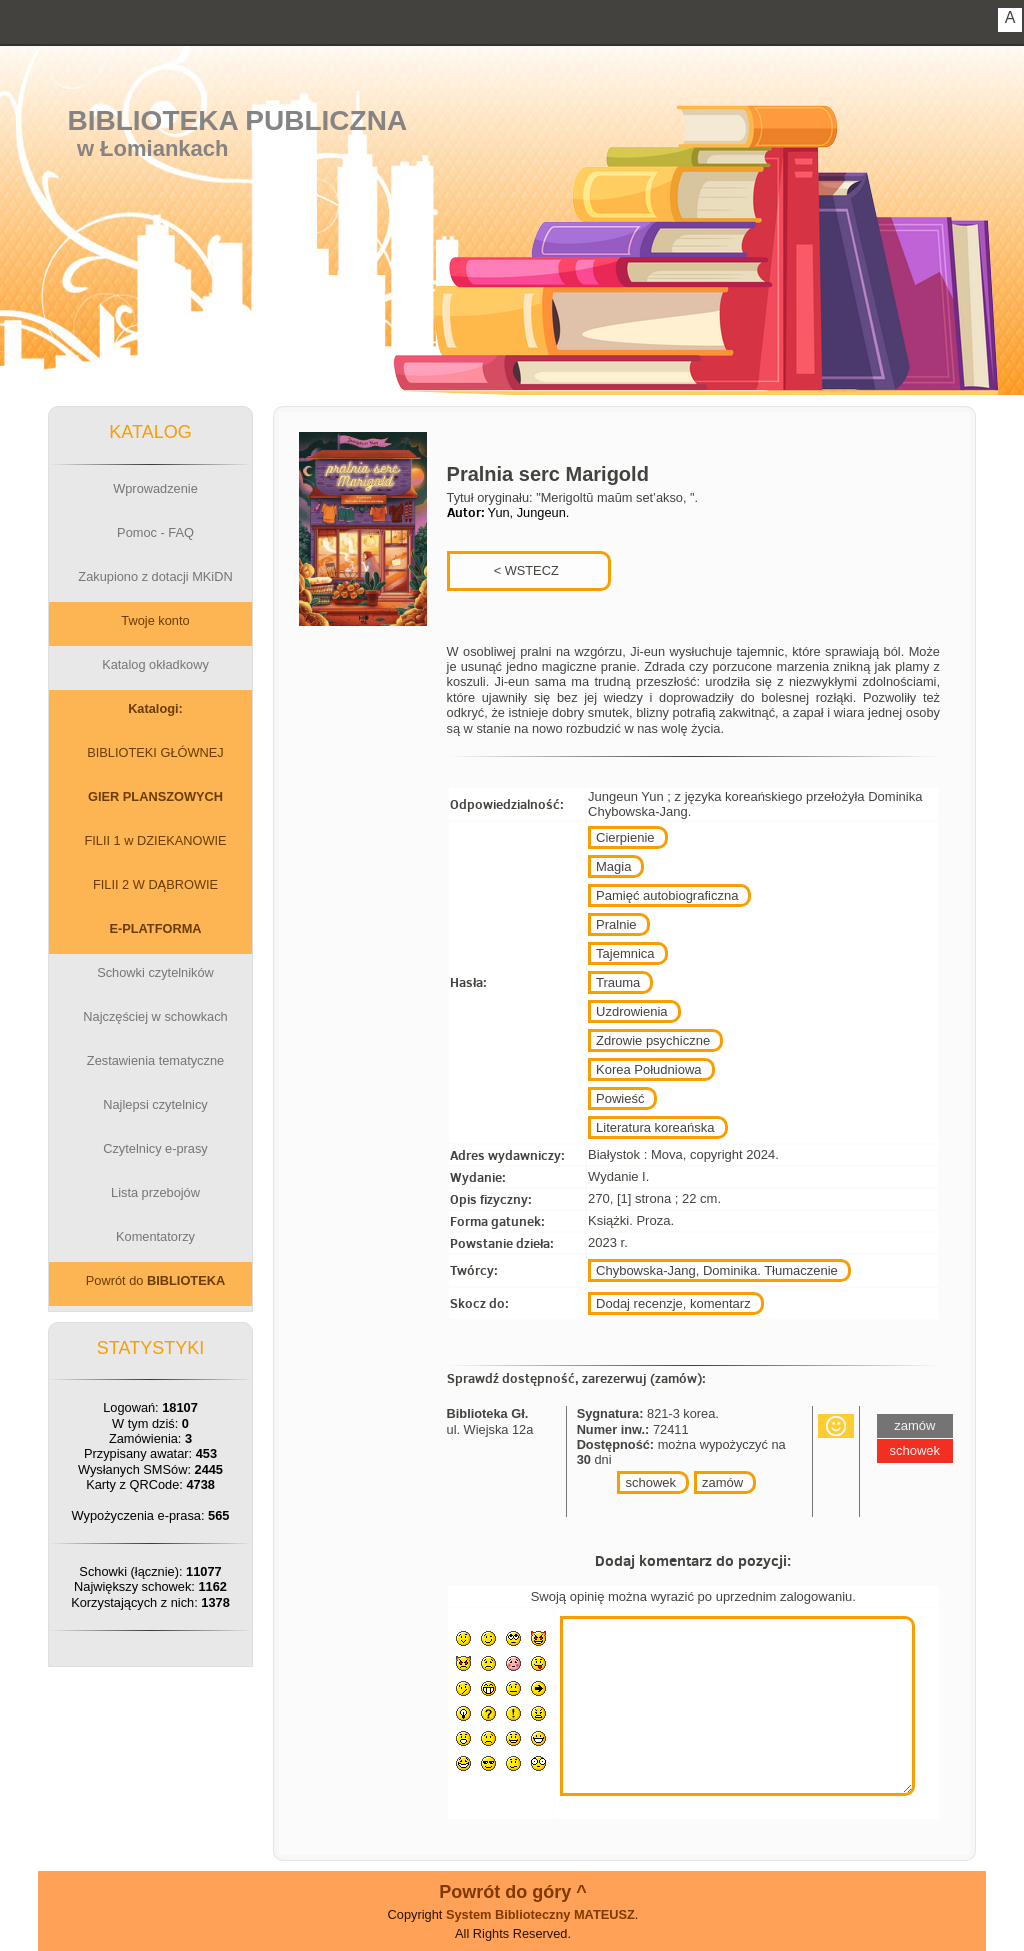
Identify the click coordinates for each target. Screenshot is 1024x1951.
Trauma (618, 982)
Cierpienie (625, 837)
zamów (722, 1482)
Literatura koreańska (655, 1127)
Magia (613, 866)
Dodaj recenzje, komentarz (673, 1303)
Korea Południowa (649, 1069)
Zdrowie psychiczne (653, 1040)
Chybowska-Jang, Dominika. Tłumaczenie (717, 1270)
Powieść (620, 1098)
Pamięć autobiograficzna (667, 895)
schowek (650, 1482)
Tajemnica (625, 953)
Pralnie (616, 924)
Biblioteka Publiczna (238, 120)
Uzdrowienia (632, 1011)
